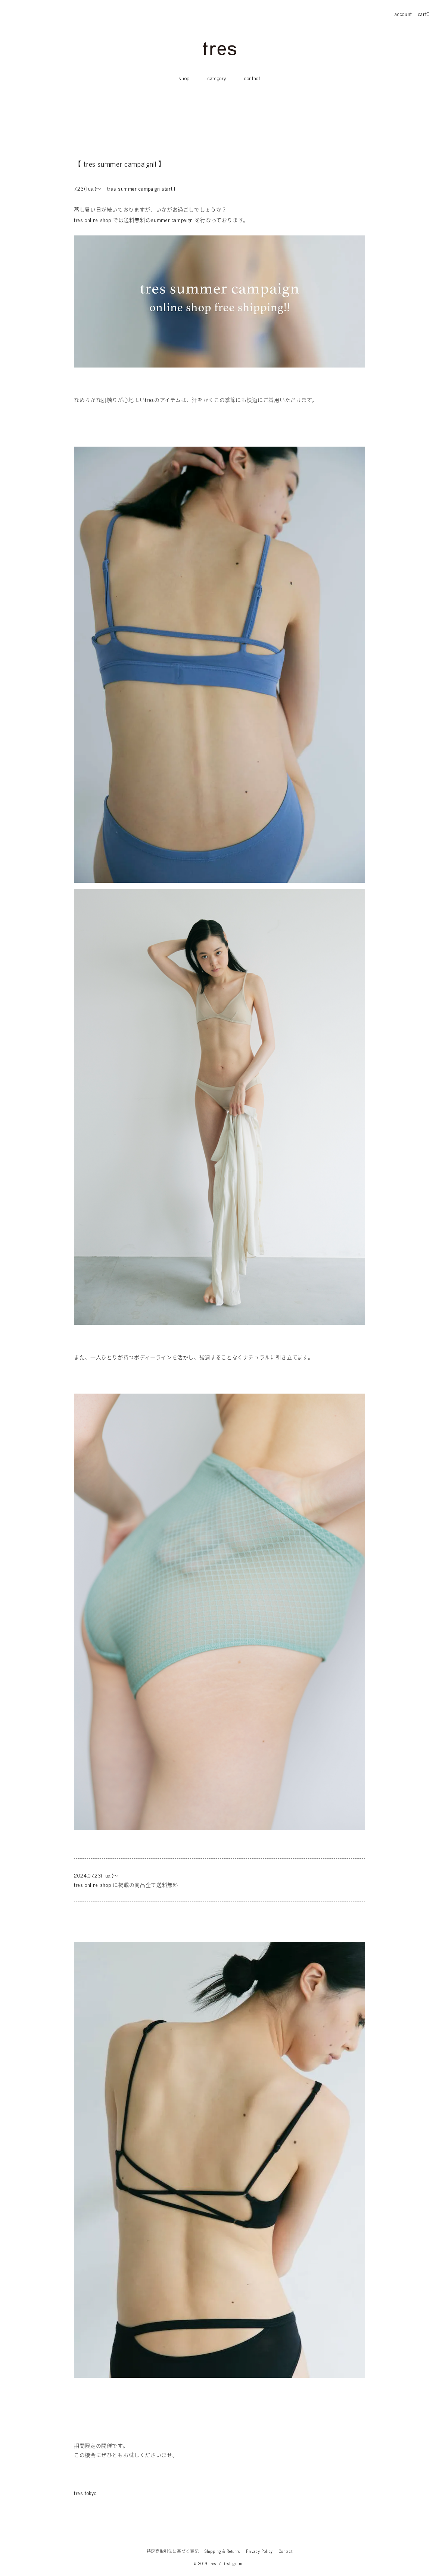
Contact (285, 2551)
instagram (233, 2563)
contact (252, 78)
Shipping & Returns (222, 2551)
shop (184, 78)
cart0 (424, 13)
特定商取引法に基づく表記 (173, 2551)
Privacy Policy (259, 2551)
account (403, 13)
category (217, 78)
